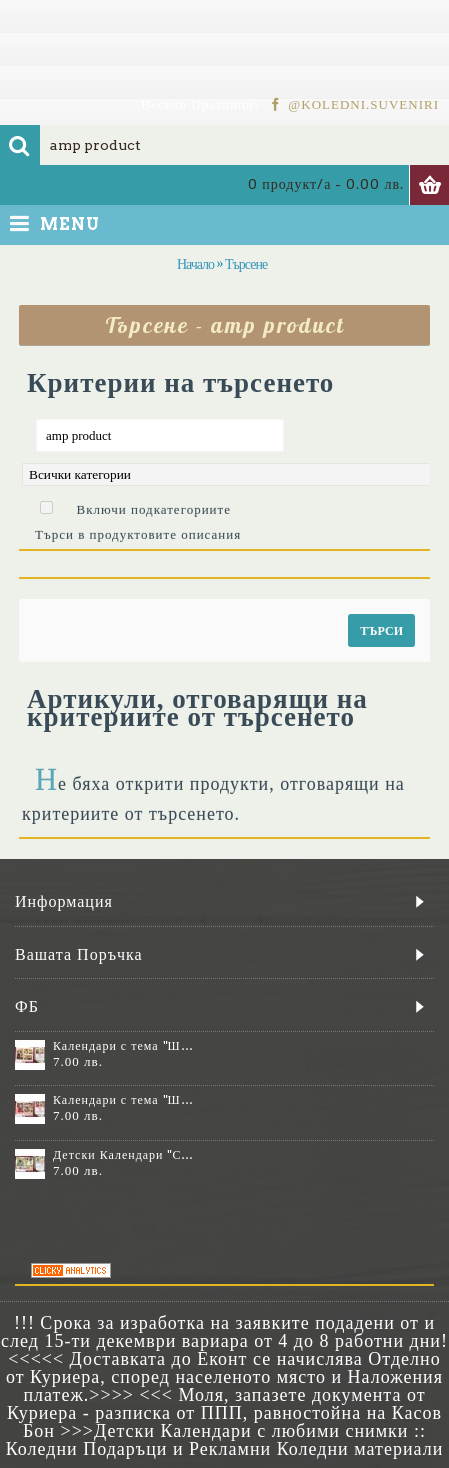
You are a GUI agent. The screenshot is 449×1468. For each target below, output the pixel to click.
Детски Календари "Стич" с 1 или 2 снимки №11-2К (124, 1155)
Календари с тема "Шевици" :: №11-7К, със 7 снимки (124, 1100)
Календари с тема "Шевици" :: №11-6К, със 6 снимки (124, 1046)
